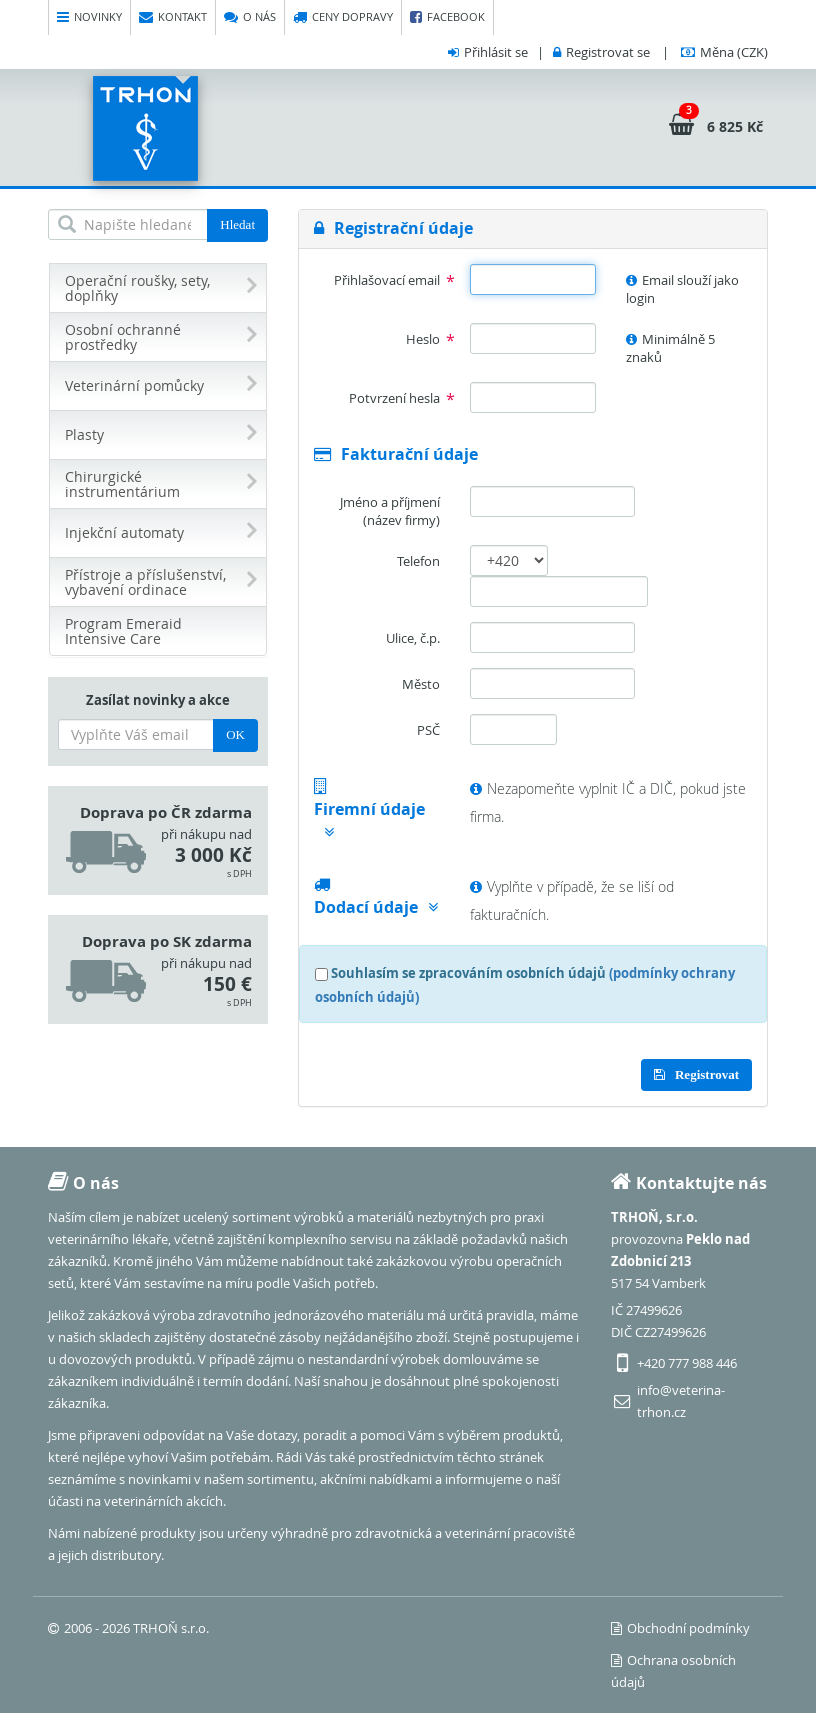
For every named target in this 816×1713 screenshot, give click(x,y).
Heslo (423, 339)
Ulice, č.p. (413, 638)
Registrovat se (608, 52)
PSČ (428, 730)
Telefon (418, 561)
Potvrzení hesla (394, 398)
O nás (250, 17)
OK (235, 734)
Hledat (237, 224)
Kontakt (173, 17)
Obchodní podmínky (680, 1628)
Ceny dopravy (343, 17)
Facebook (447, 17)
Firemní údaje (369, 819)
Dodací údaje (376, 907)
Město (421, 684)
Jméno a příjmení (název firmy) (390, 511)
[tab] (533, 229)
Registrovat (696, 1074)
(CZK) (734, 52)
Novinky (89, 17)
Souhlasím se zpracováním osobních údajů (468, 973)
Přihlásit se (496, 52)
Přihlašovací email (387, 280)
